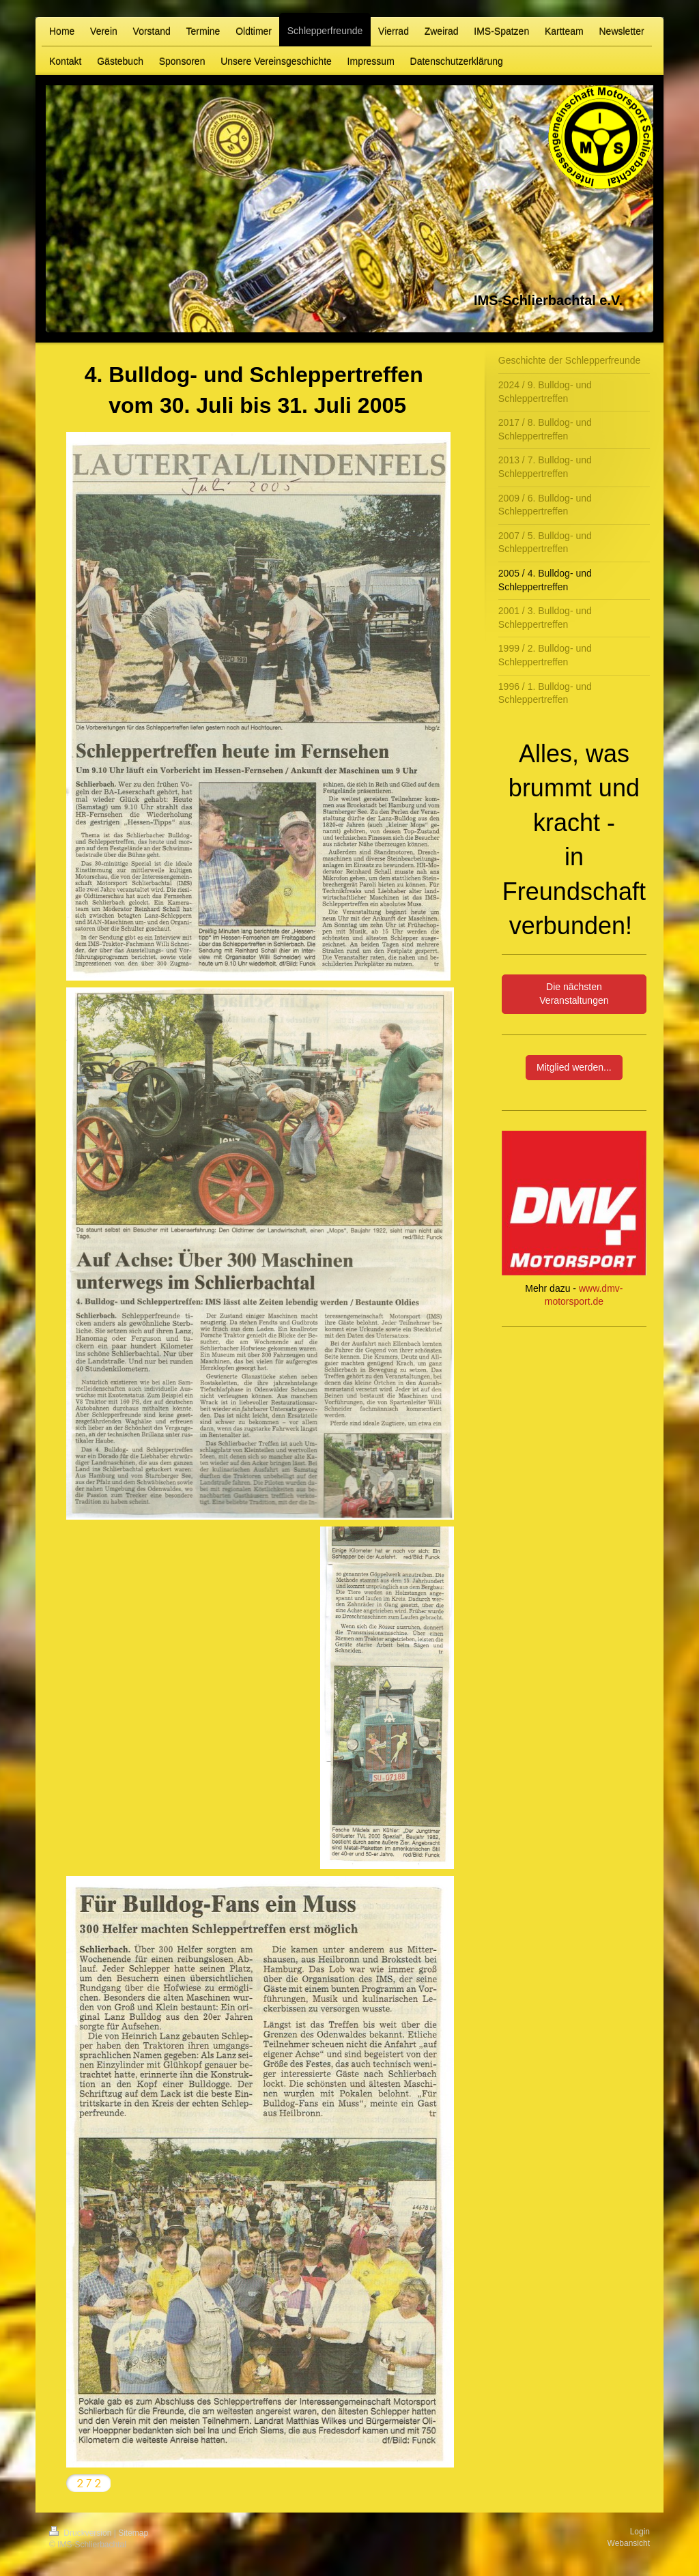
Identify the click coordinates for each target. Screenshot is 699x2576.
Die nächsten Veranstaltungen (573, 993)
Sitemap (133, 2533)
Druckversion (81, 2533)
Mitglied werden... (574, 1067)
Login (640, 2531)
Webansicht (629, 2543)
